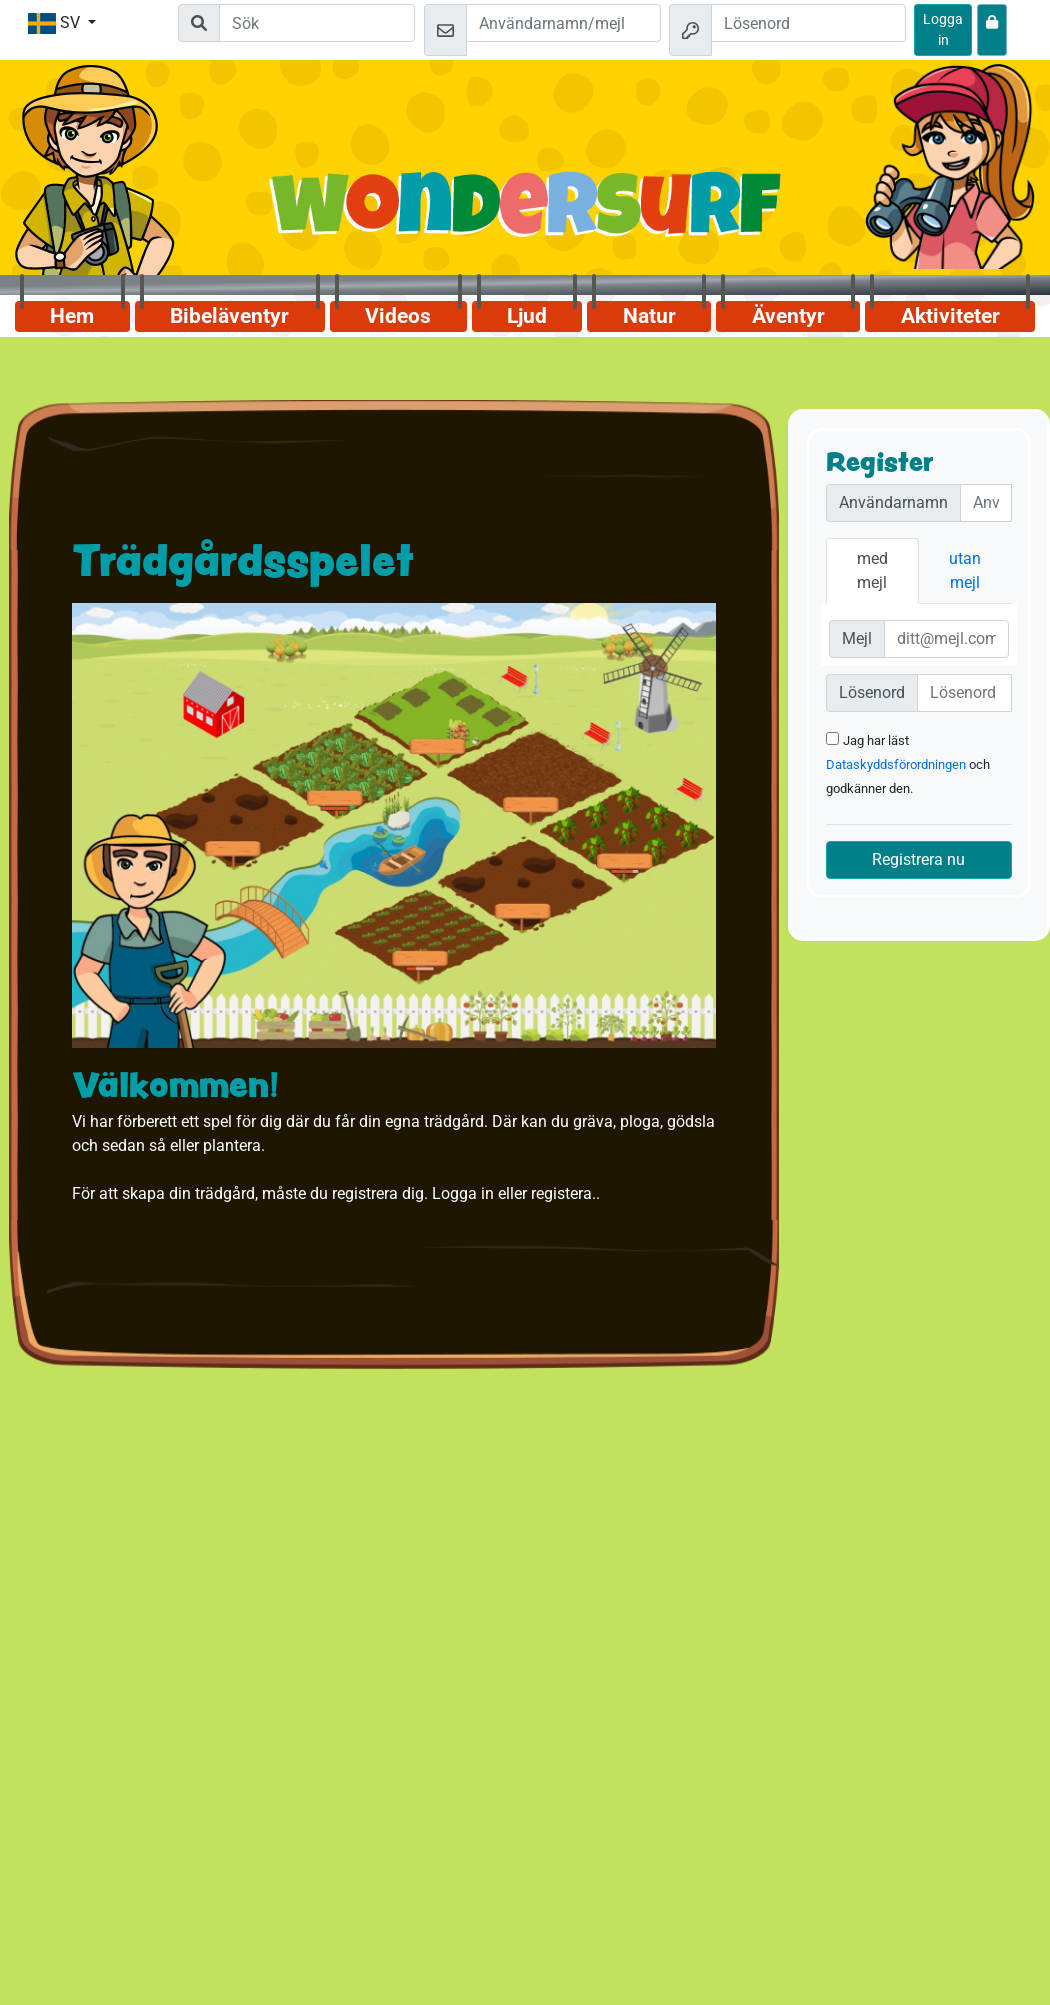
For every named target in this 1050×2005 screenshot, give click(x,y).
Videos (398, 316)
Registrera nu (918, 859)
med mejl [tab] (872, 570)
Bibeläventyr (229, 316)
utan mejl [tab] (965, 570)
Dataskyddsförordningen (896, 764)
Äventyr (788, 316)
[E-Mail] (947, 639)
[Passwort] (965, 693)
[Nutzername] (986, 503)
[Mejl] (563, 23)
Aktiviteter (950, 316)
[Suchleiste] (317, 23)
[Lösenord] (808, 23)
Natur (649, 316)
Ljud (527, 316)
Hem (72, 316)
